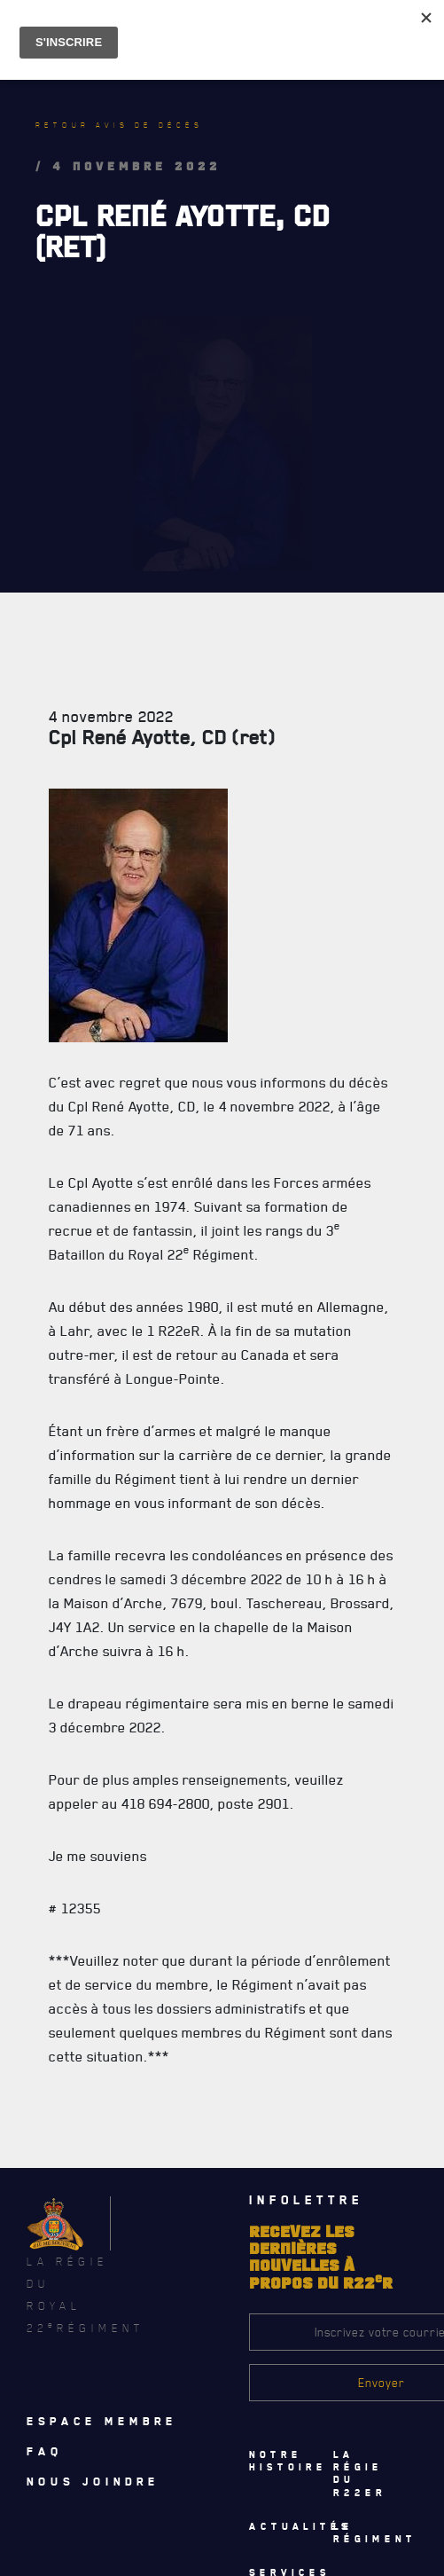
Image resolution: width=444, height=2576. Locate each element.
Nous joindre (93, 2481)
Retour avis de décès (119, 125)
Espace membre (102, 2421)
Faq (45, 2451)
